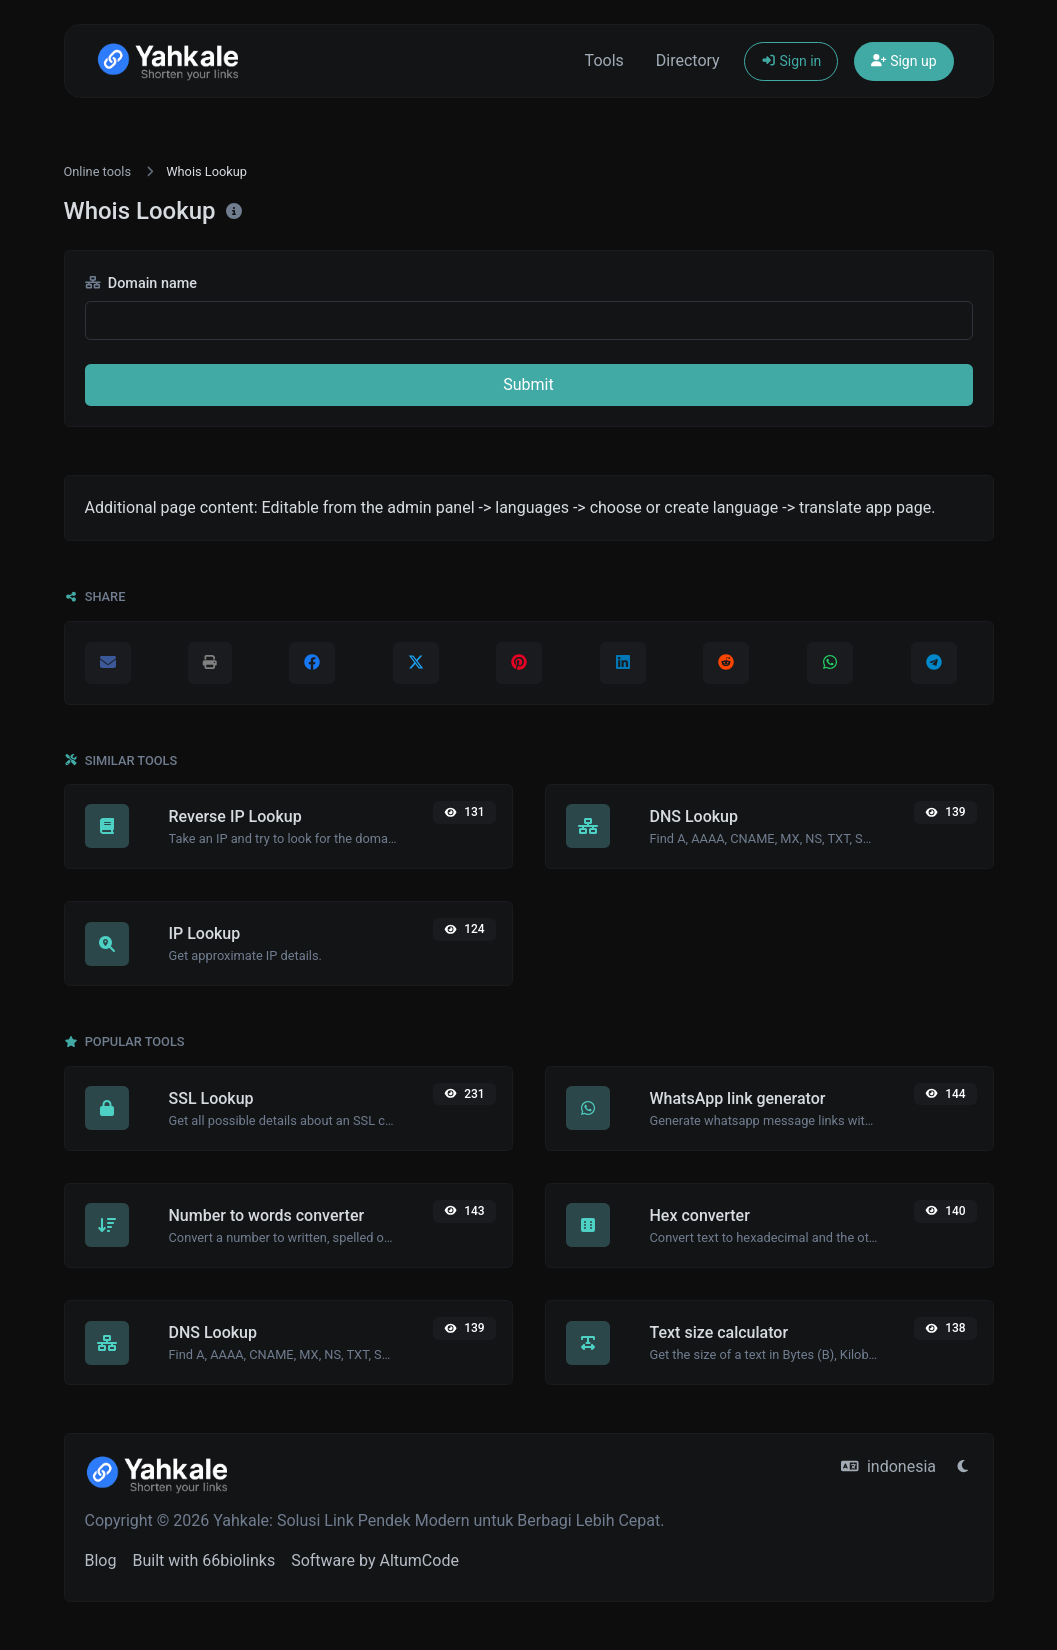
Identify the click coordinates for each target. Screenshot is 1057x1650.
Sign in (791, 61)
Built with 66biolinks (203, 1560)
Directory (688, 60)
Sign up (903, 61)
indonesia (888, 1466)
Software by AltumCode (375, 1560)
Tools (604, 60)
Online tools (98, 171)
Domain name (141, 283)
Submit (528, 384)
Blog (101, 1560)
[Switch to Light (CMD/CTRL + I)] (963, 1467)
